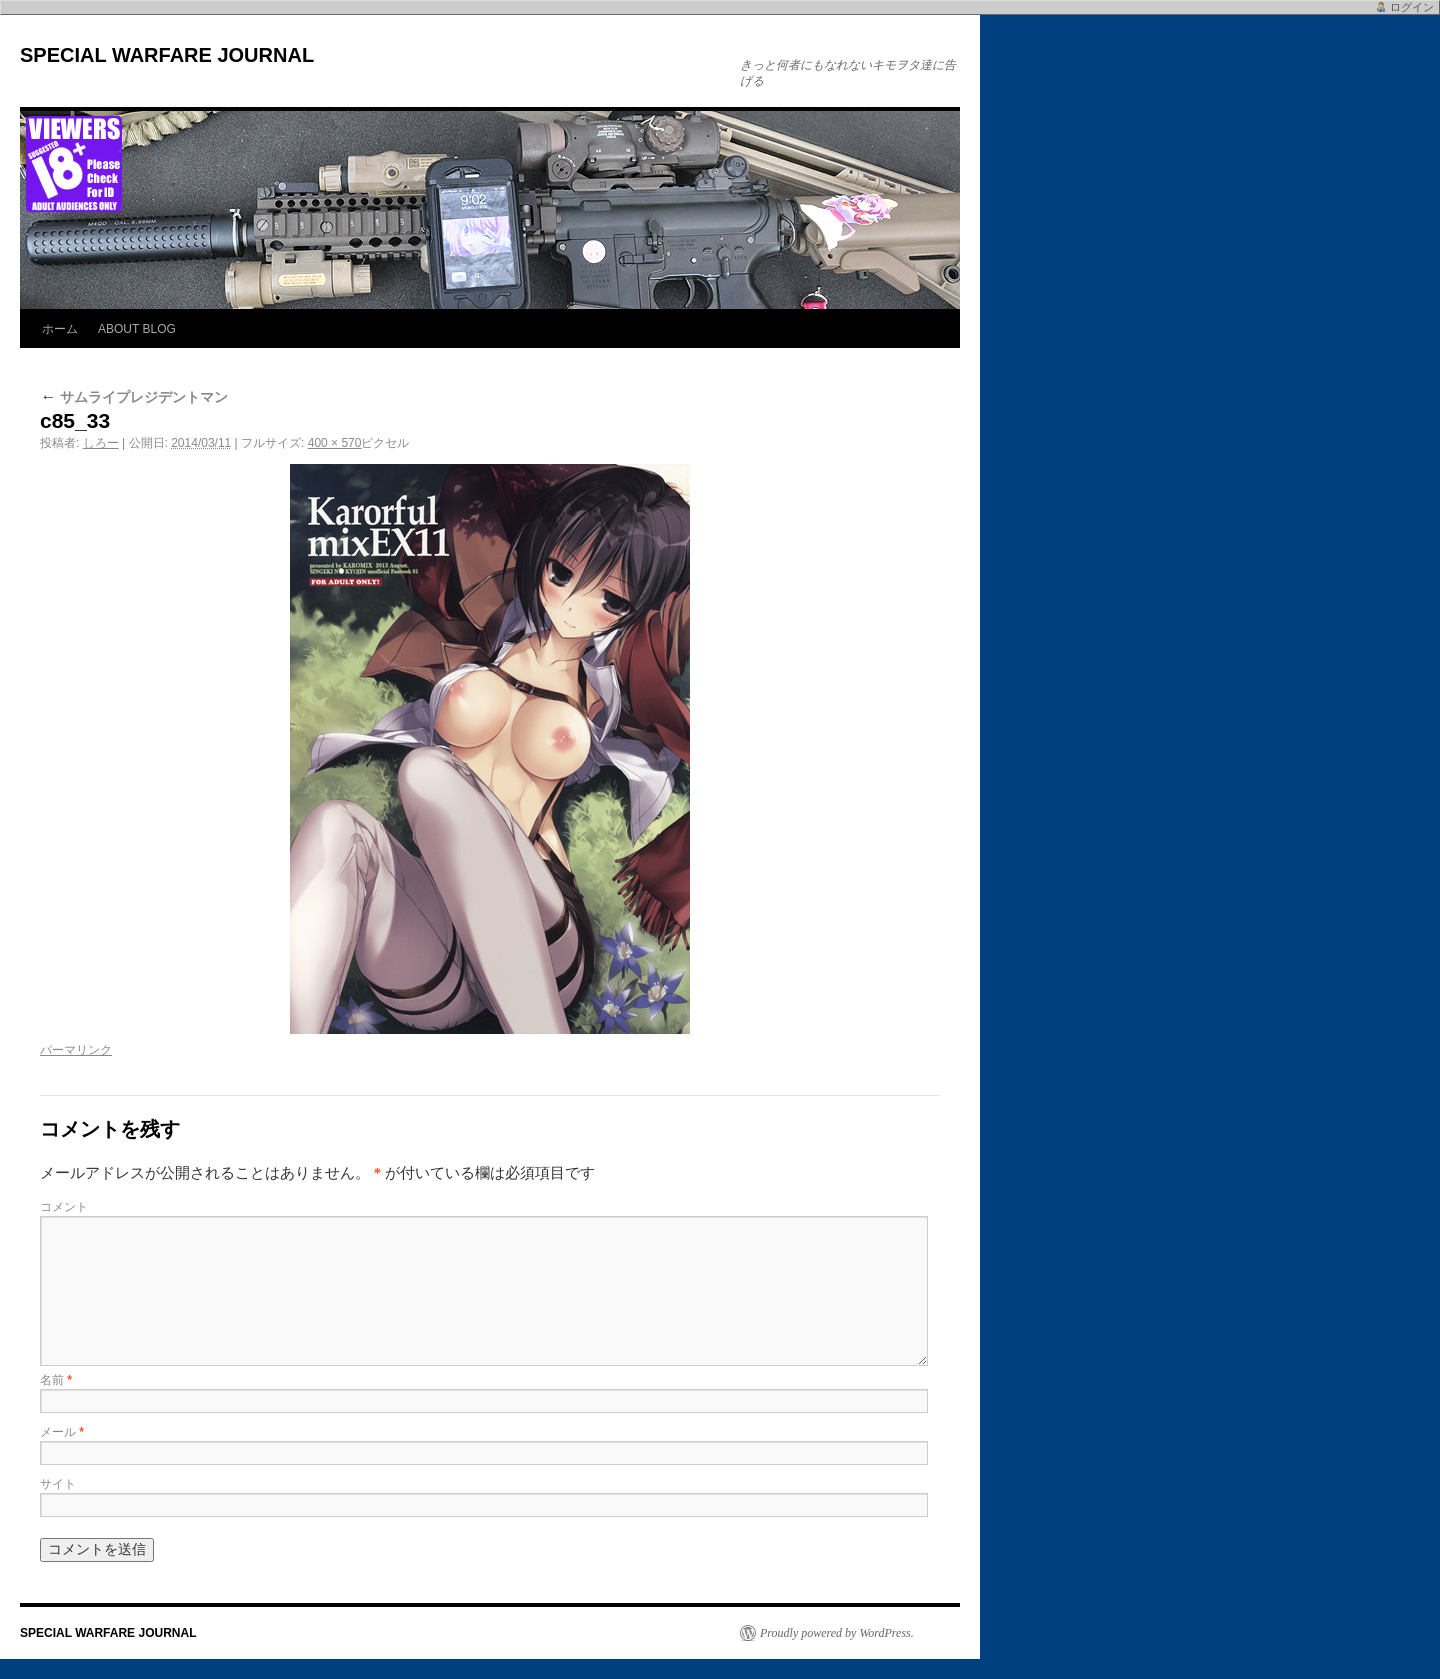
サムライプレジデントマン (134, 397)
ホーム (60, 329)
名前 (56, 1380)
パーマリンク (76, 1050)
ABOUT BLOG (137, 329)
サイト (58, 1484)
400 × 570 (335, 443)
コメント (64, 1207)
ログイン (1412, 7)
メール (62, 1432)
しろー (101, 443)
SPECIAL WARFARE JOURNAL (167, 55)
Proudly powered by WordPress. (837, 1633)
